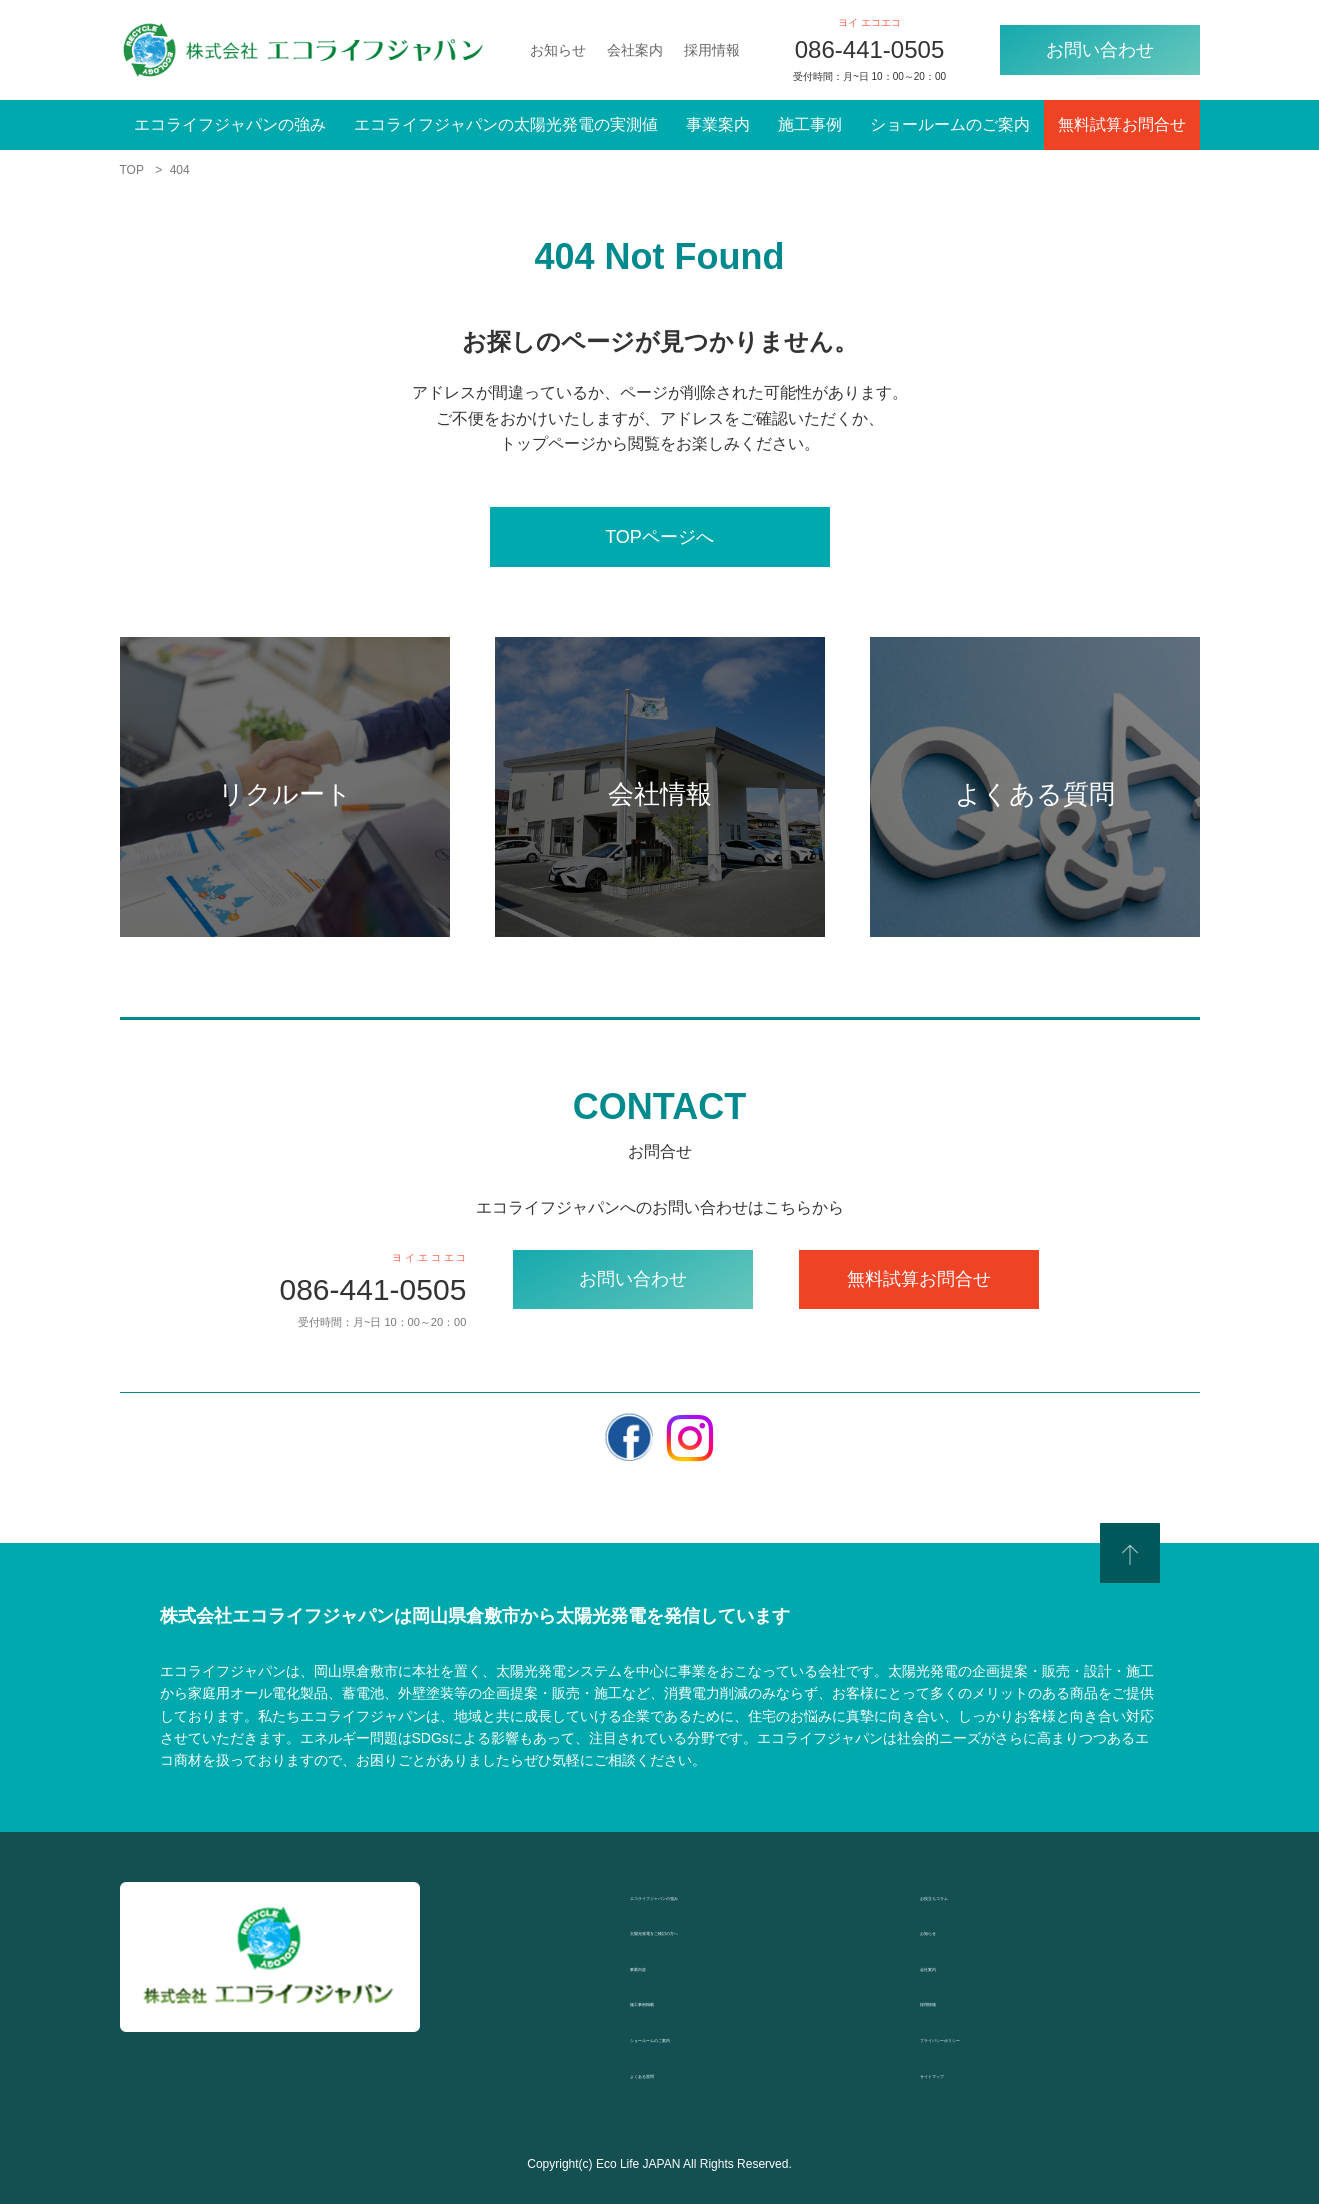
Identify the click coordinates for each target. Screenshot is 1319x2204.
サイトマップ (968, 2072)
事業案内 (718, 124)
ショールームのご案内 (950, 124)
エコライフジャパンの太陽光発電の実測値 (506, 124)
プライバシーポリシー (1000, 2036)
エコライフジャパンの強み (230, 124)
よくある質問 (678, 2072)
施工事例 (810, 124)
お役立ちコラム (976, 1894)
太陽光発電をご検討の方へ (726, 1929)
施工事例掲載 (678, 2000)
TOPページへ (659, 537)
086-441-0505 (869, 49)
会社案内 (635, 50)
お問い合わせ (1100, 50)
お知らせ (558, 50)
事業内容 (662, 1965)
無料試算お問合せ (1122, 124)
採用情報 (712, 50)
